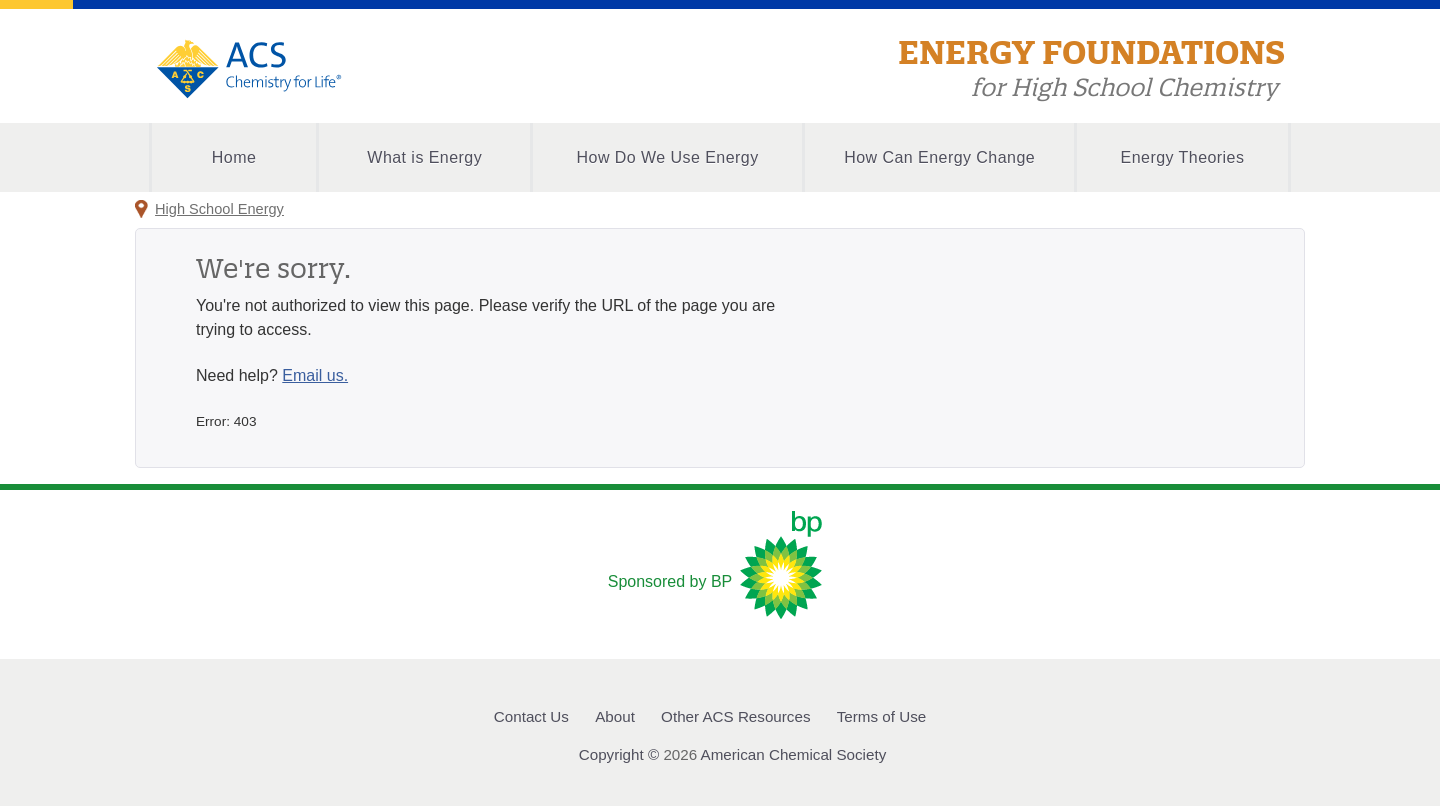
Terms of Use (881, 716)
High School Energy (219, 209)
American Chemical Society (794, 754)
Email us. (315, 375)
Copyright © (619, 754)
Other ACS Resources (735, 716)
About (615, 716)
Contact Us (531, 716)
